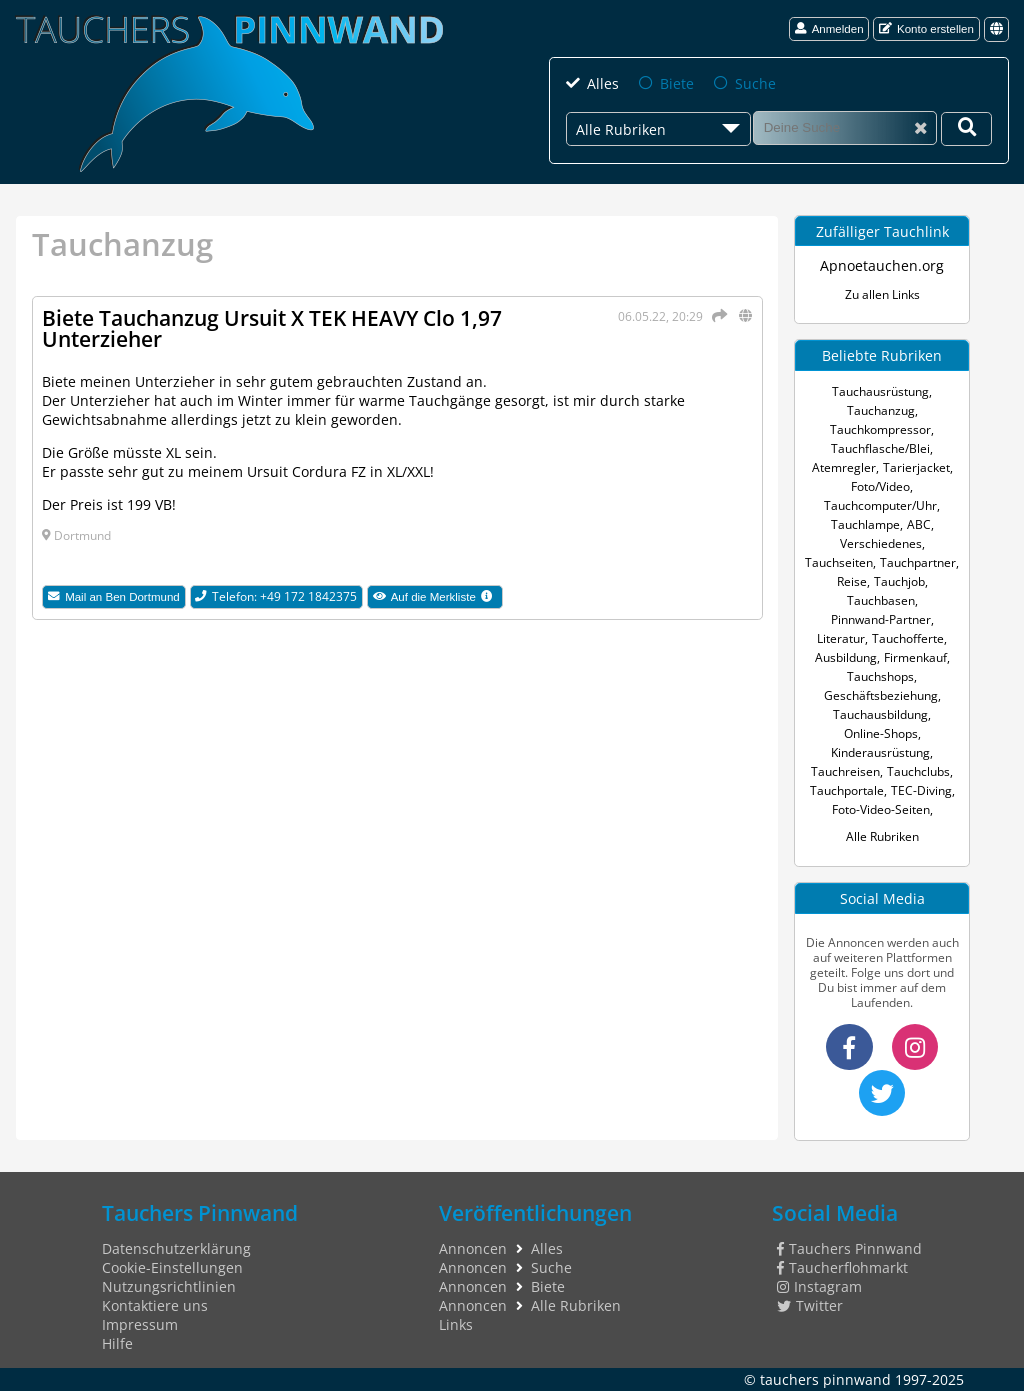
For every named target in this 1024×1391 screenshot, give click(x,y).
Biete (677, 83)
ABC (919, 524)
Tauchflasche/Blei (880, 448)
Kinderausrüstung (880, 752)
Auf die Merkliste (438, 597)
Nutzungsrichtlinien (169, 1286)
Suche (755, 83)
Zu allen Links (882, 294)
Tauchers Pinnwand (849, 1248)
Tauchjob (899, 581)
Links (456, 1324)
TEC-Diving (921, 790)
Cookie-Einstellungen (172, 1267)
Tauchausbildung (880, 714)
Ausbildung (846, 657)
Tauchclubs (918, 771)
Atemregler (844, 467)
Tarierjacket (916, 467)
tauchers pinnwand (825, 1379)
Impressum (140, 1324)
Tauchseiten (839, 562)
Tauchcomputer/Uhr (880, 505)
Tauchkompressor (880, 429)
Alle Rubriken (882, 836)
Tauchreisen (845, 771)
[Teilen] (716, 315)
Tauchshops (880, 676)
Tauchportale (847, 790)
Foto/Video (880, 486)
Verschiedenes (881, 543)
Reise (852, 581)
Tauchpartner (918, 562)
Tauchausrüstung (880, 391)
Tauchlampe (865, 524)
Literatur (841, 638)
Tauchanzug (881, 410)
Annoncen (473, 1248)
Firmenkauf (915, 657)
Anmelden (829, 28)
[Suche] (845, 128)
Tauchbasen (881, 600)
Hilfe (117, 1343)
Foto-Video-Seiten (881, 809)
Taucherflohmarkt (842, 1267)
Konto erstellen (926, 28)
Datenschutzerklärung (176, 1248)
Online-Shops (881, 733)
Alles (603, 83)
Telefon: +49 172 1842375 (276, 596)
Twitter (810, 1305)
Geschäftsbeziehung (881, 695)
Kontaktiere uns (155, 1305)
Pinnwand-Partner (881, 619)
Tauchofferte (908, 638)
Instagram (819, 1286)
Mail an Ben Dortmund (113, 596)
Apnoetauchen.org (882, 265)
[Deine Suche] (966, 129)
